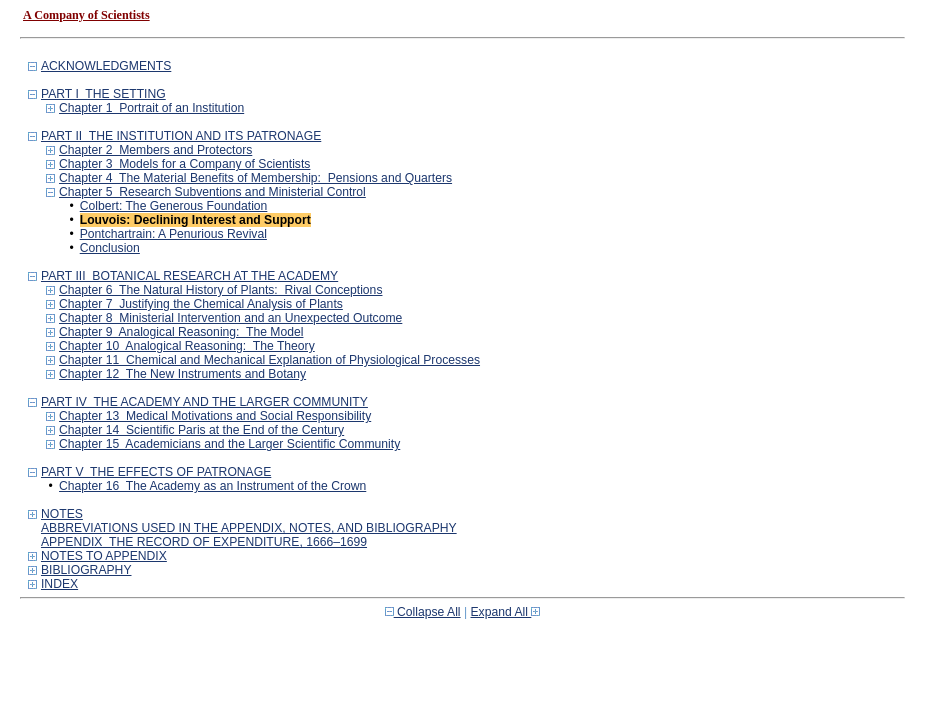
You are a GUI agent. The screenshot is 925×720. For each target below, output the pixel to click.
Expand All (506, 612)
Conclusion (110, 248)
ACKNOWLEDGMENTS (106, 66)
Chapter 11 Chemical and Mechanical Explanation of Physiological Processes (269, 360)
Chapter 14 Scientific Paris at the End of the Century (201, 430)
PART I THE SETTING (103, 94)
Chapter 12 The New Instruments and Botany (182, 374)
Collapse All (423, 612)
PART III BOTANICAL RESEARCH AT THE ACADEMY (189, 276)
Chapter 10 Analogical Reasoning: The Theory (187, 346)
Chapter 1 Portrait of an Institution (151, 108)
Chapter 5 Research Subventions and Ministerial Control (212, 192)
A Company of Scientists (86, 15)
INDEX (59, 584)
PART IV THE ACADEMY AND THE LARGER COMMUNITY (204, 402)
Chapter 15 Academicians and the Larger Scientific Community (229, 444)
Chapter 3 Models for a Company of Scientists (184, 164)
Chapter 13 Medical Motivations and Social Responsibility (215, 416)
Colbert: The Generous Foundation (174, 206)
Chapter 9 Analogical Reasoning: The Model (181, 332)
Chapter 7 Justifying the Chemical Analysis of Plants (201, 304)
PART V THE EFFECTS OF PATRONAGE (156, 472)
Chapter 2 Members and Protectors (155, 150)
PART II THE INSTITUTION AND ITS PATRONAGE (181, 136)
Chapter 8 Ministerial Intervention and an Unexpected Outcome (230, 318)
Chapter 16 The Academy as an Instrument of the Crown (212, 486)
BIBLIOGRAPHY (86, 570)
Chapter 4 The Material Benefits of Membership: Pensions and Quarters (255, 178)
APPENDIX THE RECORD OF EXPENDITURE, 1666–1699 (204, 542)
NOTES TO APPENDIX (104, 556)
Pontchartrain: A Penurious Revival (173, 234)
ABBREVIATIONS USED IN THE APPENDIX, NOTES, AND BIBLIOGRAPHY (249, 528)
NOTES (62, 514)
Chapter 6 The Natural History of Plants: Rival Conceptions (220, 290)
